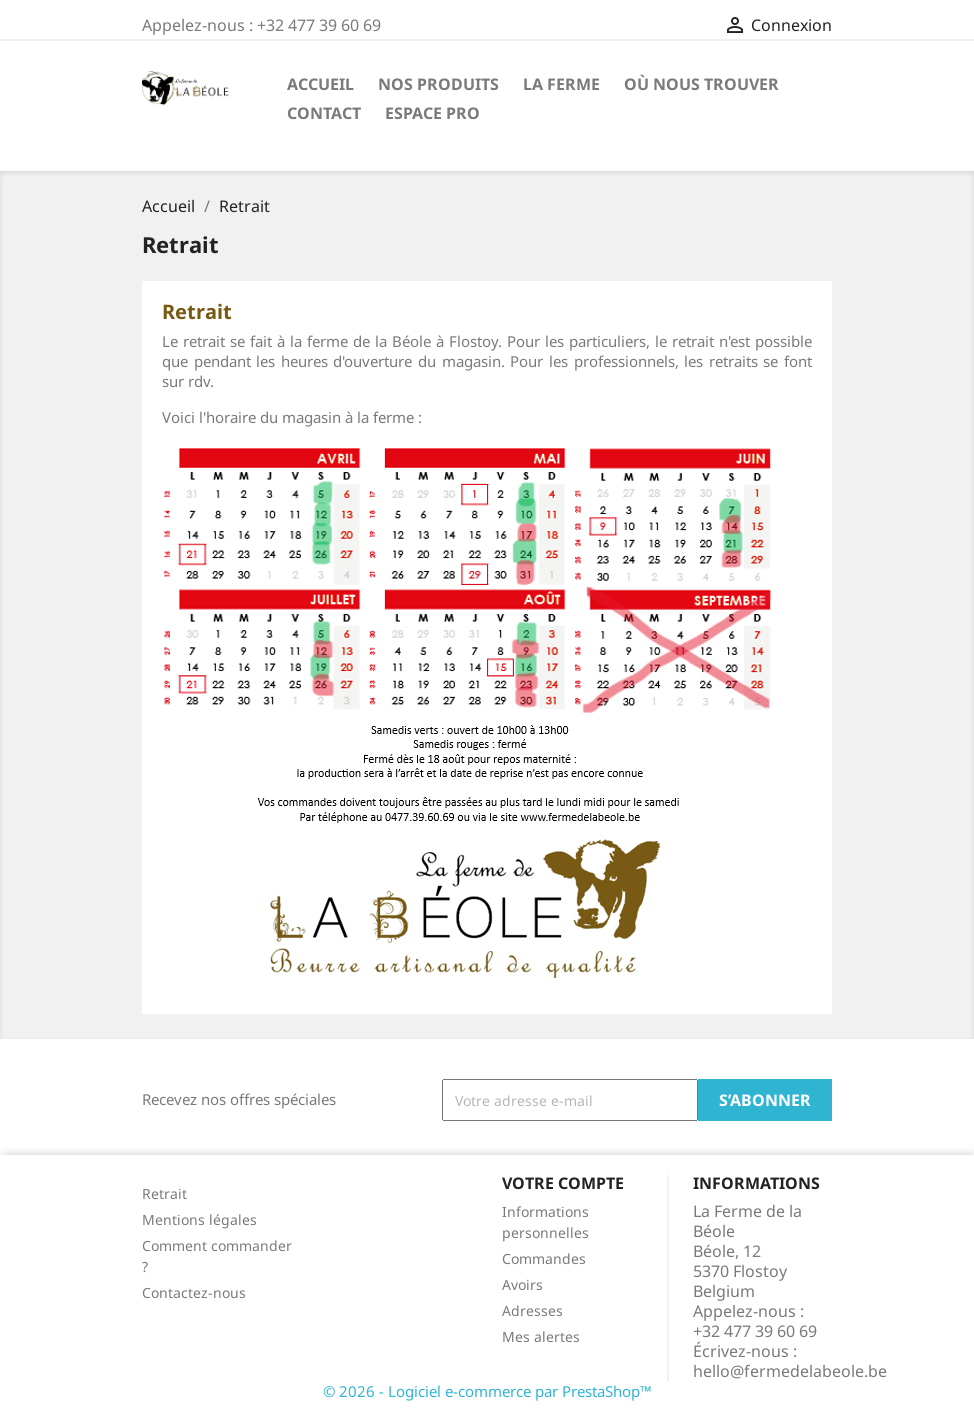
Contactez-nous (194, 1292)
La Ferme (561, 84)
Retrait (164, 1193)
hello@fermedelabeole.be (790, 1371)
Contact (324, 113)
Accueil (320, 84)
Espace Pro (432, 113)
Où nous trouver (701, 84)
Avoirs (522, 1284)
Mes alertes (541, 1336)
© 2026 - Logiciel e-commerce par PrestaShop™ (487, 1391)
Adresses (532, 1310)
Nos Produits (438, 84)
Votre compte (563, 1183)
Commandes (544, 1258)
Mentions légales (199, 1219)
